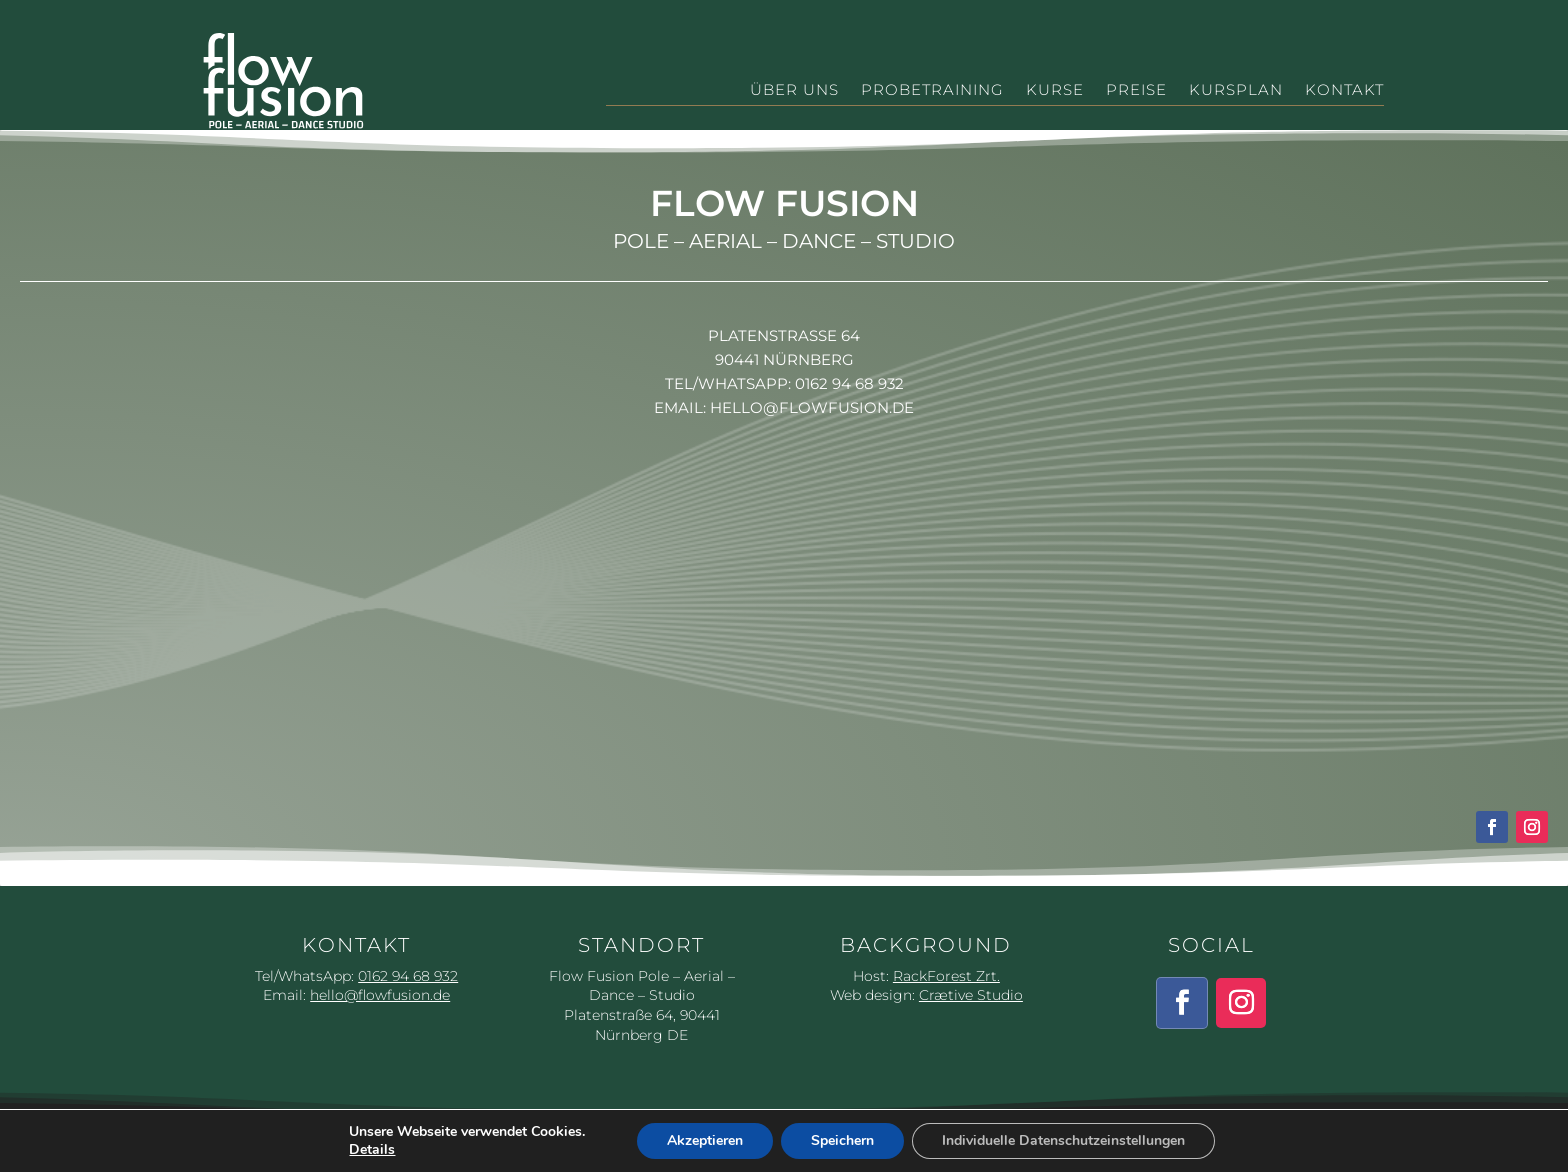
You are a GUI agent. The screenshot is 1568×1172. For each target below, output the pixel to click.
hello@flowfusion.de (812, 407)
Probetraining (932, 91)
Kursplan (1236, 91)
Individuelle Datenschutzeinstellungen (1063, 1140)
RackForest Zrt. (946, 976)
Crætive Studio (971, 995)
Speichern (842, 1140)
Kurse (1055, 91)
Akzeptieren (705, 1140)
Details (372, 1150)
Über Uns (794, 91)
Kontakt (1344, 91)
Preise (1136, 91)
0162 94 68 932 (849, 383)
